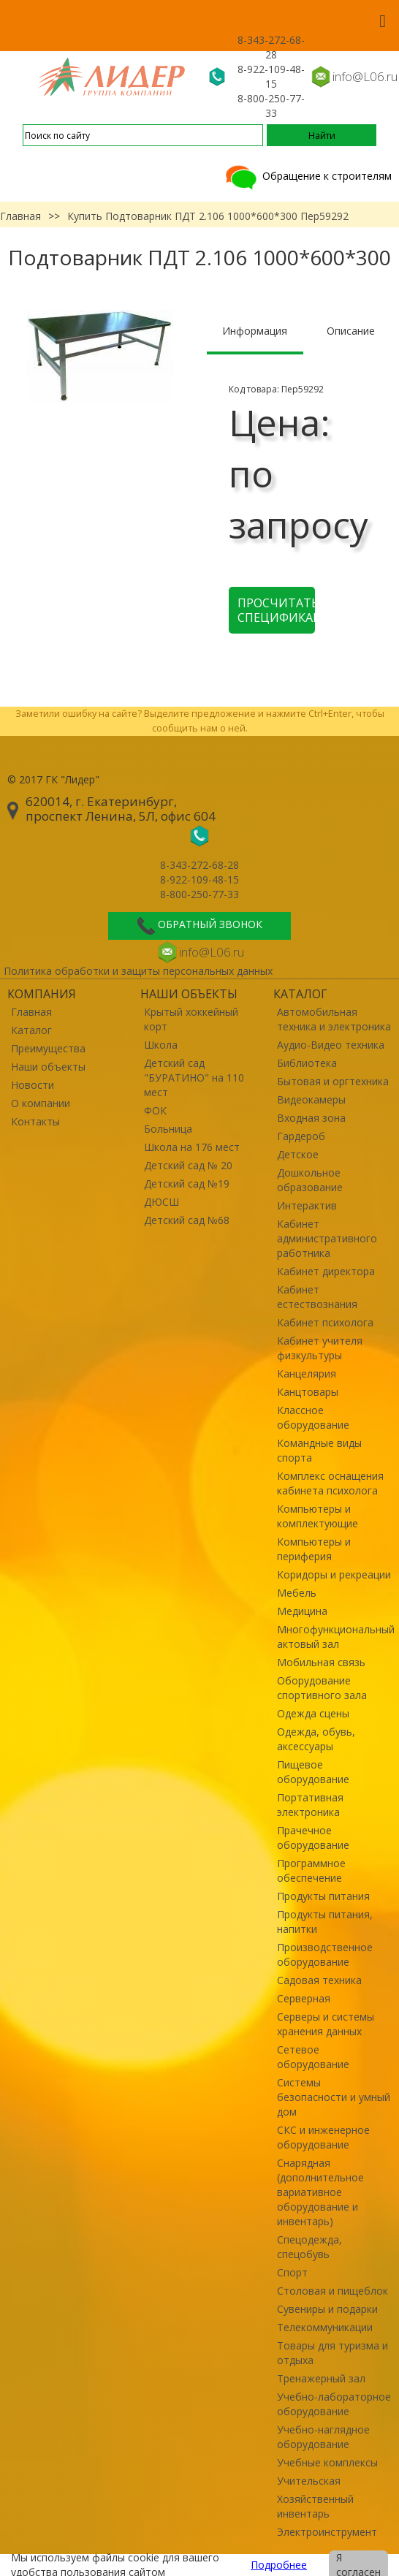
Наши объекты (48, 1067)
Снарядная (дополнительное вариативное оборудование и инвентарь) (320, 2192)
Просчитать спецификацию (276, 610)
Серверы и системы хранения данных (325, 2024)
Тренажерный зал (321, 2378)
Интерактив (307, 1205)
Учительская (309, 2481)
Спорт (292, 2272)
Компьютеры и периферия (314, 1549)
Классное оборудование (313, 1417)
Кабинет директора (326, 1271)
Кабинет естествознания (317, 1297)
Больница (168, 1129)
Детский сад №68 (186, 1220)
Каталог (31, 1030)
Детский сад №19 (186, 1183)
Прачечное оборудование (313, 1837)
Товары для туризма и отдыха (332, 2352)
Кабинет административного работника (327, 1238)
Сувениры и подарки (327, 2309)
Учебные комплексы (327, 2462)
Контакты (35, 1121)
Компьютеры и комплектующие (317, 1516)
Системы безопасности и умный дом (333, 2097)
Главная (20, 216)
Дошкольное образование (310, 1180)
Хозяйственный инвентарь (315, 2506)
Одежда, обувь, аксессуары (316, 1739)
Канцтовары (307, 1392)
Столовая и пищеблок (332, 2291)
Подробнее (279, 2565)
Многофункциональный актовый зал (334, 1636)
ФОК (155, 1110)
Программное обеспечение (311, 1870)
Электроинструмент (327, 2532)
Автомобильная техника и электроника (334, 1019)
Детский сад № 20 (188, 1165)
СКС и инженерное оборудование (323, 2137)
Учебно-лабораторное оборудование (334, 2404)
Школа (161, 1045)
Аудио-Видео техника (330, 1045)
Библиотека (307, 1063)
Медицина (302, 1611)
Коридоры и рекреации (334, 1574)
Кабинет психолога (325, 1322)
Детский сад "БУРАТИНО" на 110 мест (194, 1077)
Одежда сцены (313, 1713)
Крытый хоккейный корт (191, 1019)
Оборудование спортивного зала (322, 1687)
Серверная (303, 1998)
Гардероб (301, 1136)
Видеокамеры (311, 1099)
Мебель (296, 1593)
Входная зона (311, 1118)
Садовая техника (319, 1980)
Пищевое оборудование (313, 1772)
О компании (40, 1103)
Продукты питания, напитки (325, 1921)
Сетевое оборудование (313, 2057)
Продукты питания (323, 1896)
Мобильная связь (321, 1662)
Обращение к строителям (307, 176)
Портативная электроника (310, 1804)
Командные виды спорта (319, 1450)
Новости (32, 1085)
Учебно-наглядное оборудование (323, 2437)
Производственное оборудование (325, 1954)
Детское (298, 1154)
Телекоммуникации (325, 2327)
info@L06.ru (365, 76)
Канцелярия (306, 1373)
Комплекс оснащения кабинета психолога (330, 1483)
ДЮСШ (161, 1202)
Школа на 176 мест (192, 1147)
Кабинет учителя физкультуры (319, 1348)
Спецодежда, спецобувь (309, 2247)
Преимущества (48, 1048)
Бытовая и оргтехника (333, 1081)
